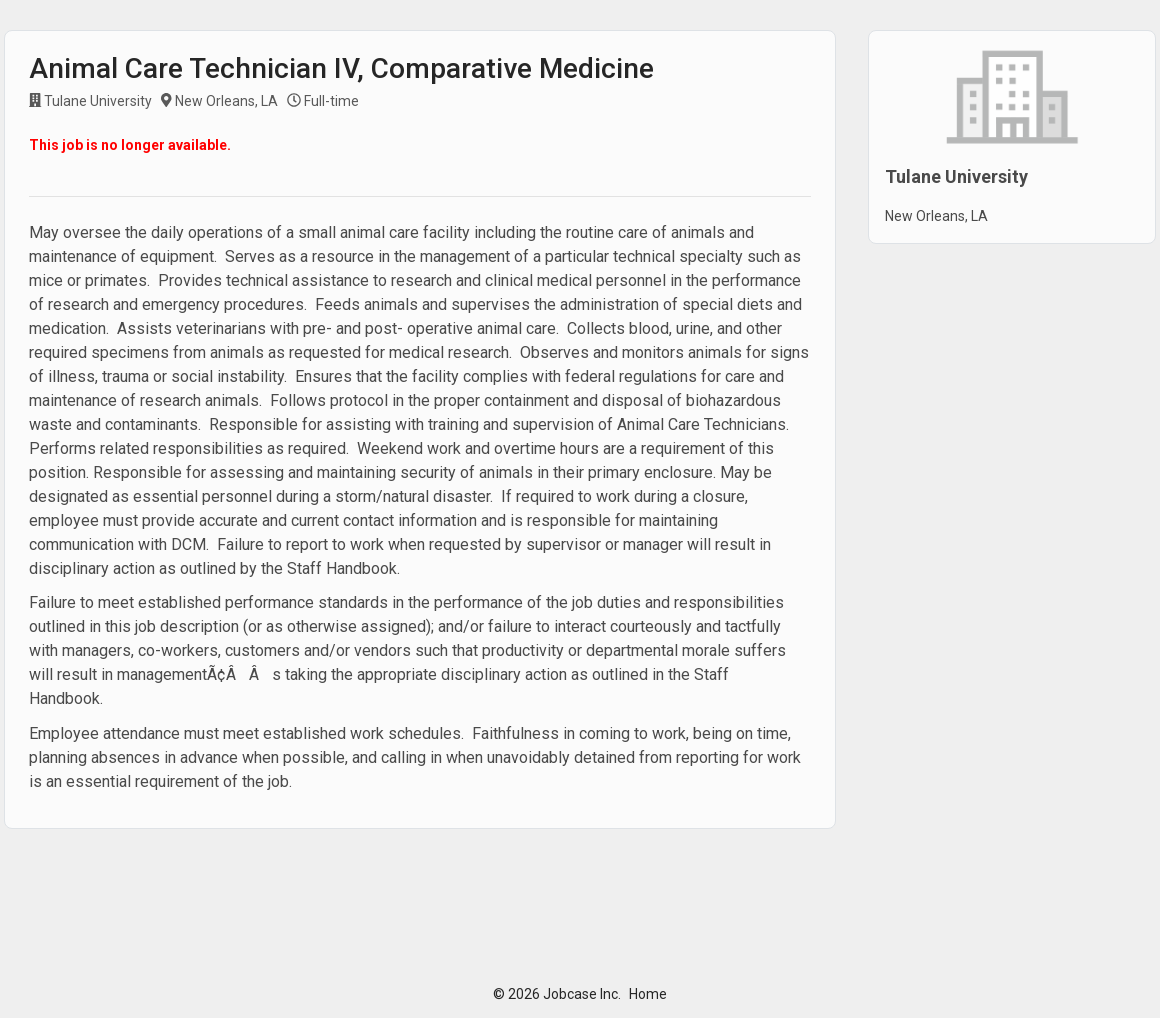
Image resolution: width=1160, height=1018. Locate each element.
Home (648, 994)
